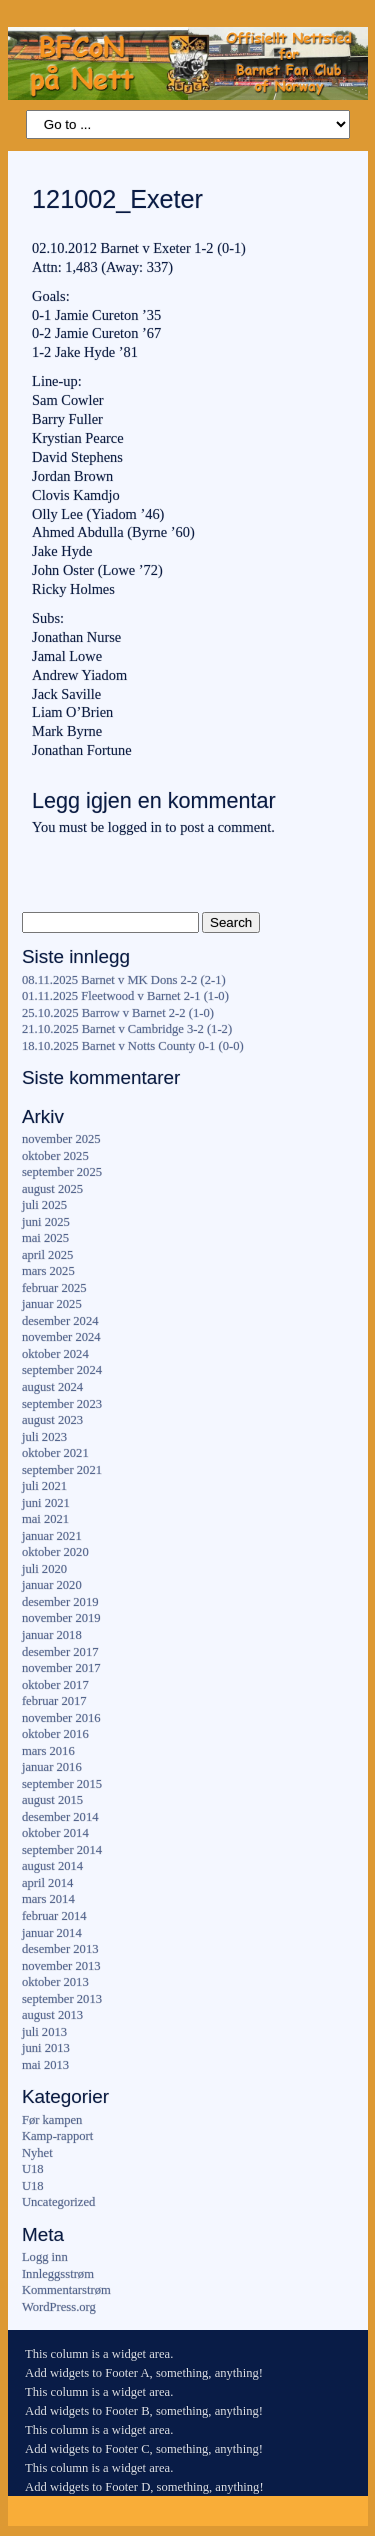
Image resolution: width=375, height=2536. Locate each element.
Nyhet (37, 2153)
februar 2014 (54, 1916)
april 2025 (47, 1255)
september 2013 (62, 1999)
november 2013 (61, 1966)
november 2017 (61, 1668)
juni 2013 (46, 2048)
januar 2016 (52, 1767)
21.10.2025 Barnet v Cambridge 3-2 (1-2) (127, 1029)
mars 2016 (48, 1751)
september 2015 (62, 1784)
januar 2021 (52, 1536)
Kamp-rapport (57, 2136)
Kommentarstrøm (66, 2290)
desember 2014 (60, 1817)
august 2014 (52, 1866)
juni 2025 (46, 1222)
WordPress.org (59, 2307)
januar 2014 (52, 1933)
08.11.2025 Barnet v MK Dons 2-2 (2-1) (124, 980)
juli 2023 (44, 1437)
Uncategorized (58, 2202)
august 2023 (52, 1420)
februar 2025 (54, 1288)
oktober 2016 (55, 1734)
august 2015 (52, 1800)
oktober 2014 (55, 1833)
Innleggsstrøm (58, 2274)
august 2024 (52, 1387)
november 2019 (61, 1618)
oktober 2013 (55, 1982)
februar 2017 (54, 1701)
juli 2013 (44, 2032)
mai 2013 (45, 2065)
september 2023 (62, 1404)
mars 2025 (48, 1271)
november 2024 (61, 1337)
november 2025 (61, 1139)
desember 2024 (60, 1321)
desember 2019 (60, 1602)
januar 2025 (52, 1304)
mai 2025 (45, 1238)
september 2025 (62, 1172)
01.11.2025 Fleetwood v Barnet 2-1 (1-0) (125, 996)
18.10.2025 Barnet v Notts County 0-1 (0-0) (133, 1046)
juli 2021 (44, 1486)
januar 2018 (52, 1635)
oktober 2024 (55, 1354)
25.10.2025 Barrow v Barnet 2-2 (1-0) (118, 1013)
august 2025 (52, 1189)
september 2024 (62, 1370)
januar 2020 (52, 1585)
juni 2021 (46, 1503)
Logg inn (45, 2257)
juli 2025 (44, 1205)
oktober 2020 (55, 1552)
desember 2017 (60, 1652)
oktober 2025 (55, 1156)
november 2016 (61, 1718)
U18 (33, 2169)
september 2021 (62, 1470)
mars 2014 (48, 1899)
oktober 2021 (55, 1453)
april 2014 (47, 1883)
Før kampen (52, 2120)
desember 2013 (60, 1949)
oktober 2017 (55, 1685)
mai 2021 (45, 1519)
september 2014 (62, 1850)
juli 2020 (44, 1569)
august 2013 (52, 2015)
